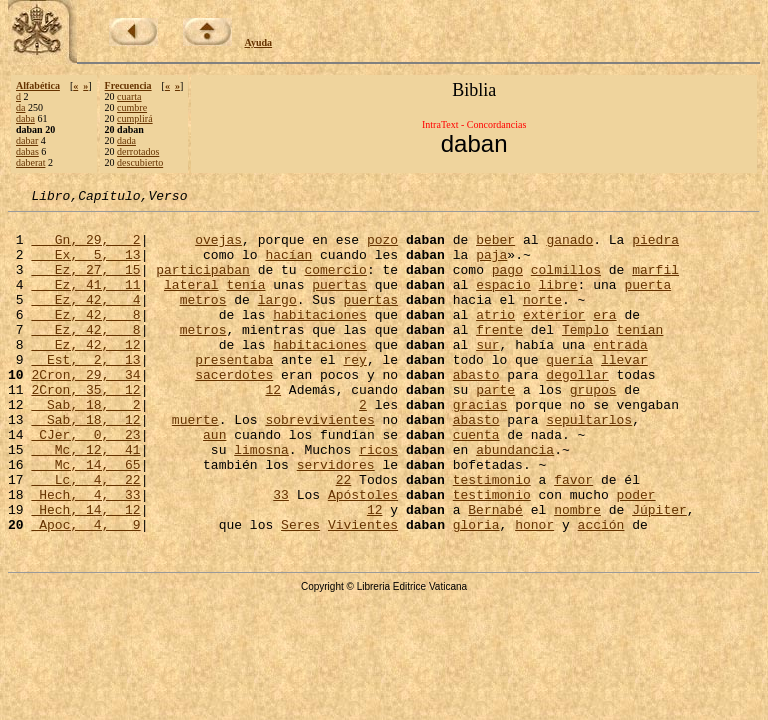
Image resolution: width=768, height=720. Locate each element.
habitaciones (320, 338)
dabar (27, 140)
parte (495, 428)
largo (277, 320)
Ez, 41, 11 (85, 302)
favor (573, 536)
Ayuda (259, 42)
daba (25, 118)
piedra (655, 248)
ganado (569, 248)
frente (499, 356)
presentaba (234, 392)
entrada (620, 374)
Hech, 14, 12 (85, 572)
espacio (503, 302)
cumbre (132, 107)
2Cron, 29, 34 (85, 410)
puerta (647, 302)
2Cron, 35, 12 (85, 428)
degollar (577, 410)
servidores (336, 518)
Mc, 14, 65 (85, 518)
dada (126, 140)
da (20, 107)
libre (558, 302)
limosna (261, 500)
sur (487, 374)
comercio (335, 284)
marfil (655, 284)
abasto (476, 410)
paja (491, 266)
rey (354, 392)
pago (507, 284)
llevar (624, 392)
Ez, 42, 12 (85, 374)
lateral (191, 302)
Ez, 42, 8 (85, 338)
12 (273, 428)
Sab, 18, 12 (85, 464)
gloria (476, 590)
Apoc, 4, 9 (85, 590)
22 (344, 536)
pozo (382, 248)
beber (495, 248)
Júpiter (659, 572)
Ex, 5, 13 (85, 266)
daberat (30, 162)
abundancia (515, 500)
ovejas (218, 248)
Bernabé (495, 572)
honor (534, 590)
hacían (288, 266)
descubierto (140, 162)
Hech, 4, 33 (85, 554)
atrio (495, 338)
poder (636, 554)
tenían (640, 356)
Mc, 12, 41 (85, 500)
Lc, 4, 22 (85, 536)
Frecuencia (128, 85)
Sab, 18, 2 (85, 446)
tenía (245, 302)
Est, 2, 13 (85, 392)
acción (601, 590)
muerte (195, 464)
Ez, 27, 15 (85, 284)
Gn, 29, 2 (85, 248)
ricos (378, 500)
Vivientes (363, 590)
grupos (593, 428)
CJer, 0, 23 (85, 482)
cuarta (129, 96)
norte (542, 320)
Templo (585, 356)
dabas (27, 151)
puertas (339, 302)
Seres (300, 590)
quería (569, 392)
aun (214, 482)
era (604, 338)
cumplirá (135, 118)
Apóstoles (363, 554)
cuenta (476, 482)
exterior (554, 338)
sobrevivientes (319, 464)
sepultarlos (589, 464)
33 (281, 554)
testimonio (492, 536)
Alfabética (38, 85)
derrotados (138, 151)
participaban (203, 284)
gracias (480, 446)
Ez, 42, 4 (85, 320)
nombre (577, 572)
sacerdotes (234, 410)
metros (203, 320)
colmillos (566, 284)
